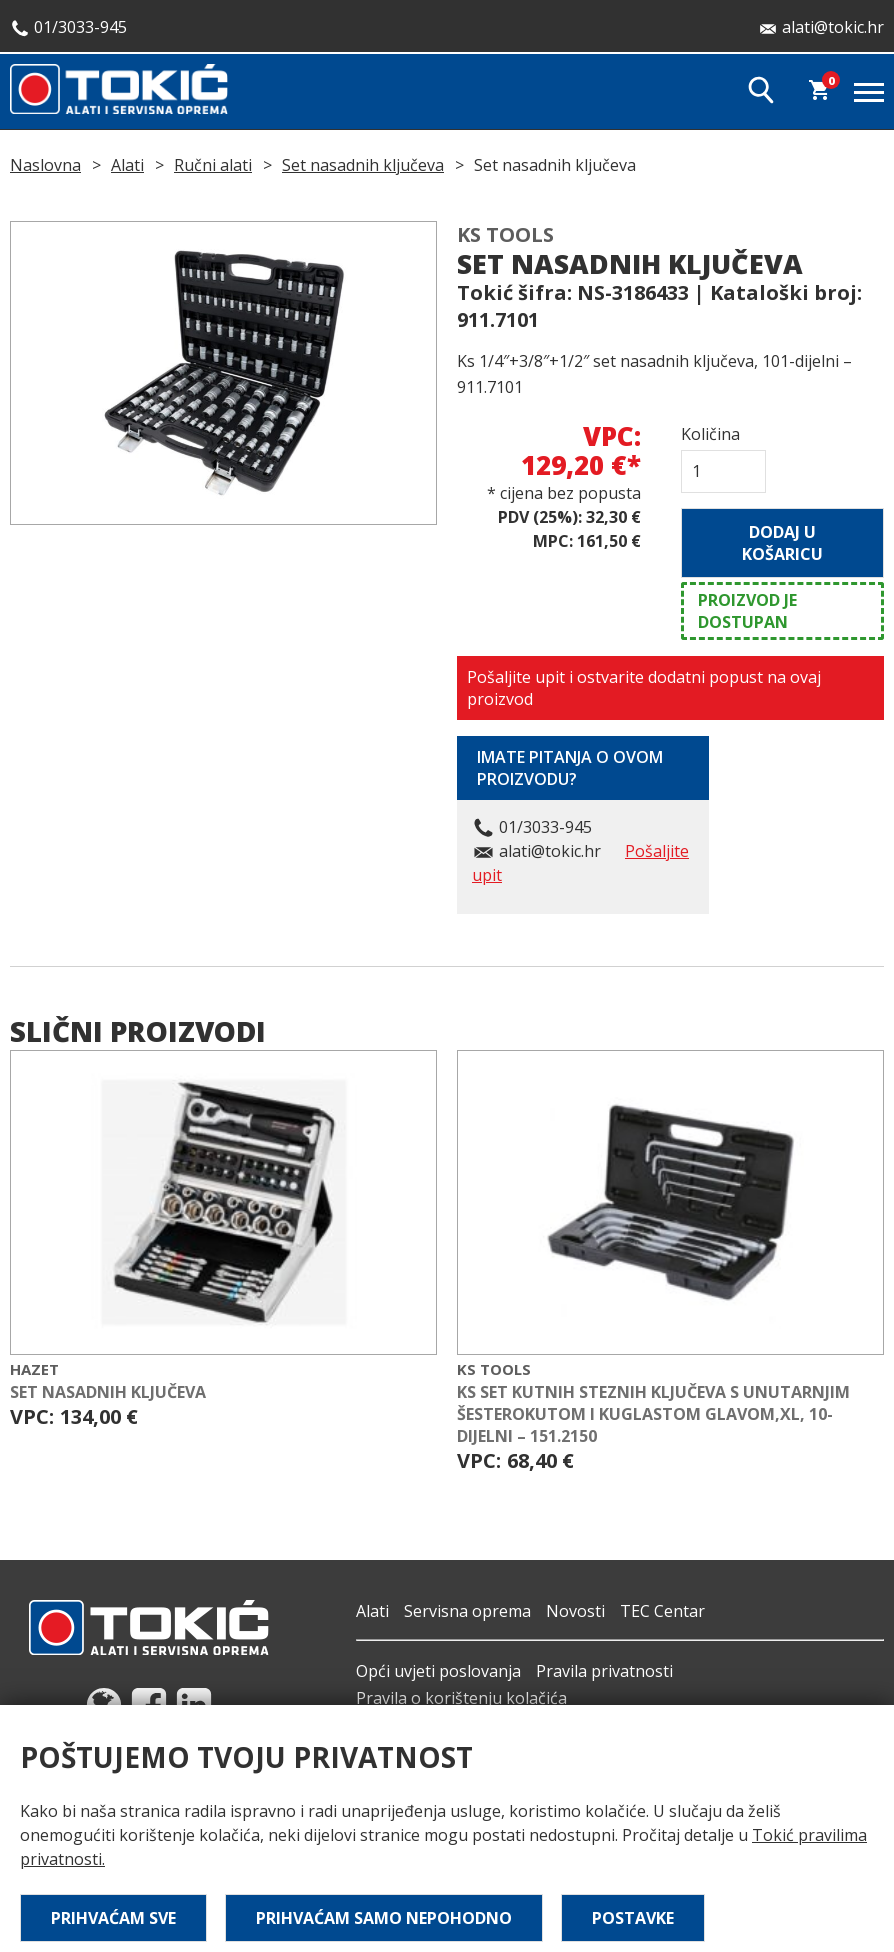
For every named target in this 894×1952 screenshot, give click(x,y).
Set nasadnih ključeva (363, 165)
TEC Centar (662, 1611)
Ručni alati (213, 165)
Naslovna (45, 165)
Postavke (633, 1918)
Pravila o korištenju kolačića (461, 1698)
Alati (127, 165)
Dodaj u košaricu (782, 543)
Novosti (575, 1611)
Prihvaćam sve (113, 1918)
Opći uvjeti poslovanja (438, 1671)
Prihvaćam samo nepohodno (384, 1918)
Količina (710, 434)
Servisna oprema (467, 1611)
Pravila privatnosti (604, 1671)
